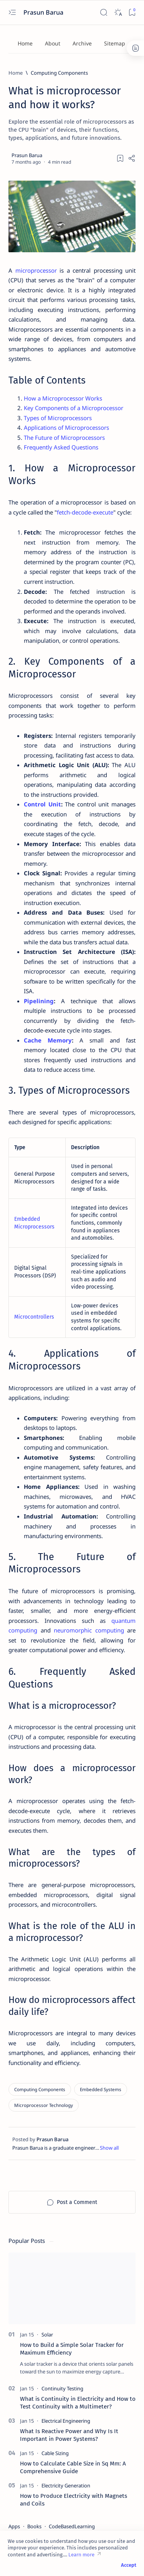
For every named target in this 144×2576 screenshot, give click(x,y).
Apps (14, 2526)
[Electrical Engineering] (65, 2421)
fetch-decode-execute (85, 512)
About (52, 43)
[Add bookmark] (120, 158)
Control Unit (42, 804)
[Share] (132, 158)
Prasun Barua (44, 12)
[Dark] (117, 12)
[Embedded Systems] (100, 2089)
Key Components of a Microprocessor (73, 408)
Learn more (81, 2555)
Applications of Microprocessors (66, 427)
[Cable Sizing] (55, 2453)
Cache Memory (48, 1040)
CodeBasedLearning (72, 2526)
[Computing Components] (59, 72)
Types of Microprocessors (58, 418)
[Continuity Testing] (62, 2388)
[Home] (15, 72)
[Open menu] (12, 12)
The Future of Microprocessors (64, 437)
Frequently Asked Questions (61, 447)
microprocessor (36, 270)
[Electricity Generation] (65, 2485)
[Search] (103, 12)
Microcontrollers (34, 1317)
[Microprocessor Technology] (43, 2105)
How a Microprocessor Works (63, 398)
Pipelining (39, 1001)
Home (25, 43)
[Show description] (109, 2147)
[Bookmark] (132, 12)
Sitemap (114, 43)
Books (34, 2526)
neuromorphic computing (89, 1630)
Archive (82, 43)
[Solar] (47, 2335)
